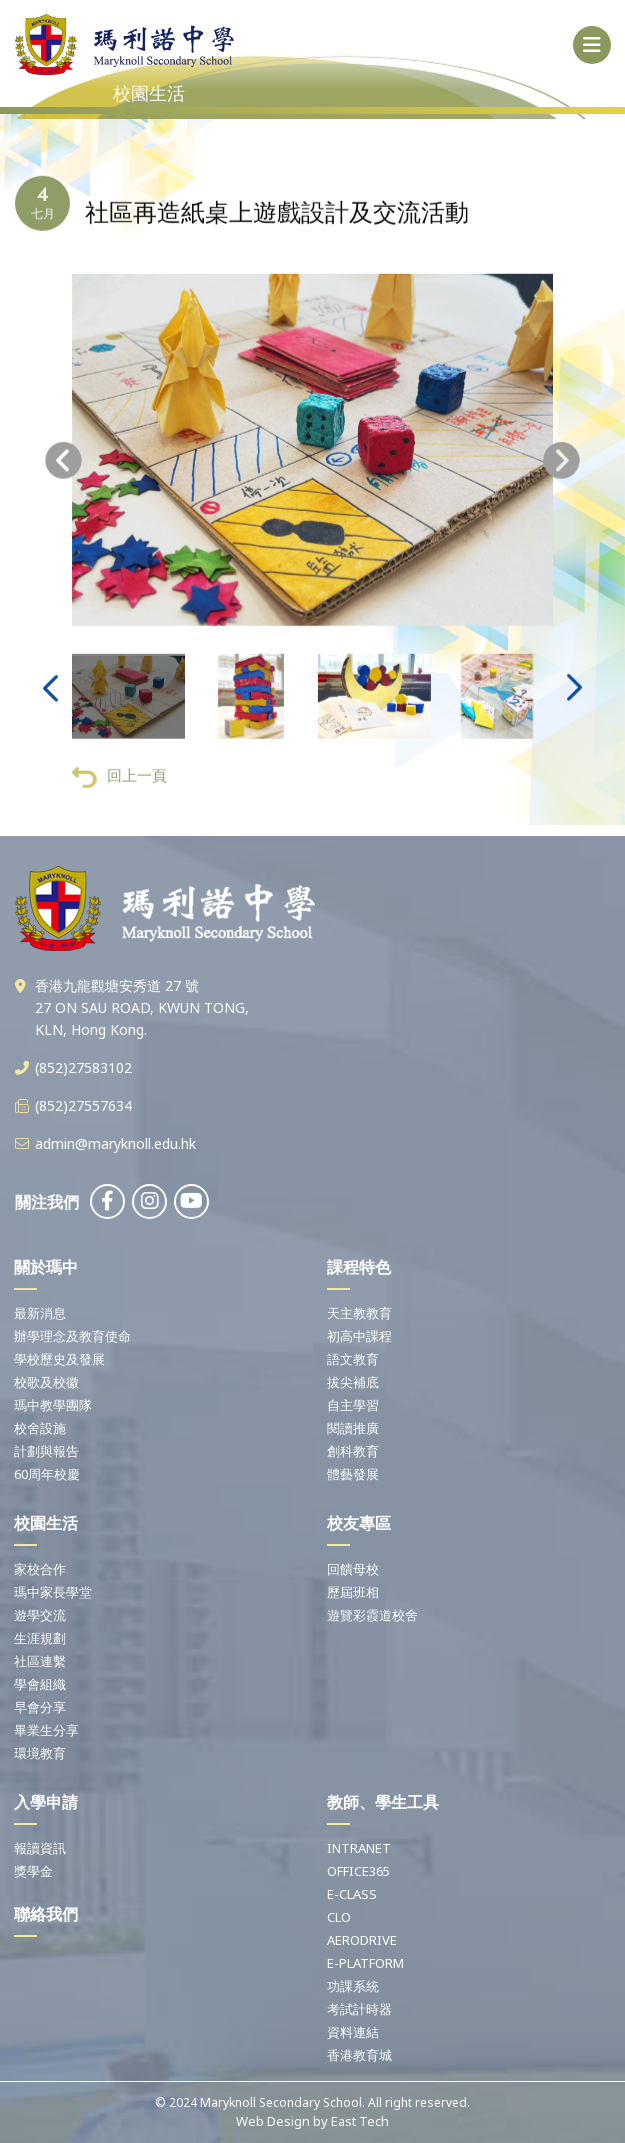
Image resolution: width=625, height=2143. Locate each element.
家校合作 (40, 1569)
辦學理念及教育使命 (72, 1336)
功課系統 (353, 1986)
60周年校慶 (47, 1474)
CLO (339, 1917)
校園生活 (46, 1523)
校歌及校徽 (46, 1382)
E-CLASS (352, 1894)
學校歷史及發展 (59, 1359)
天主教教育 (359, 1313)
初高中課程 (359, 1336)
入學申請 (46, 1802)
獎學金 (33, 1871)
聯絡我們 (46, 1914)
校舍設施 (40, 1428)
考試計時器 (359, 2009)
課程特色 (359, 1267)
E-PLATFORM (365, 1963)
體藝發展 (353, 1474)
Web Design (273, 2121)
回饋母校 (353, 1569)
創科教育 (353, 1451)
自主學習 (353, 1405)
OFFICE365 (358, 1871)
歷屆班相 (353, 1592)
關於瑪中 (46, 1267)
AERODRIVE (362, 1940)
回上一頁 (119, 797)
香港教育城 (359, 2055)
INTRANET (359, 1848)
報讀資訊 (40, 1848)
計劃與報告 (46, 1451)
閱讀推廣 (353, 1428)
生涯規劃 (40, 1638)
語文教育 (353, 1359)
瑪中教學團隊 (53, 1405)
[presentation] (63, 481)
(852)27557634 (83, 1105)
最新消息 (40, 1313)
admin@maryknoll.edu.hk (115, 1143)
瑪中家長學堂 (53, 1592)
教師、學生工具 (383, 1802)
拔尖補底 (353, 1382)
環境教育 (40, 1753)
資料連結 (353, 2032)
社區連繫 (40, 1661)
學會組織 (40, 1684)
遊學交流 (40, 1615)
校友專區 (359, 1523)
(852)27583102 (83, 1067)
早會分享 (40, 1707)
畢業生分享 (46, 1730)
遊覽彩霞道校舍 (372, 1615)
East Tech (360, 2121)
